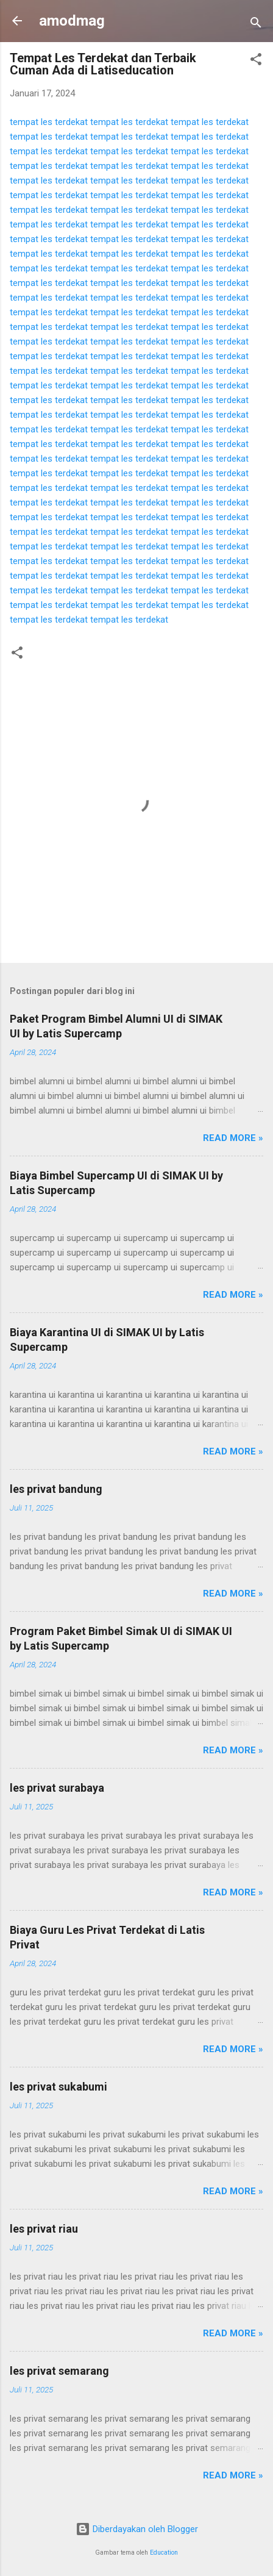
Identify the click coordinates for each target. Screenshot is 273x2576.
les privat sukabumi (58, 2086)
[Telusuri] (256, 24)
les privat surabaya (57, 1787)
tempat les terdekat (49, 121)
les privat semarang (59, 2370)
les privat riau (44, 2228)
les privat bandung (56, 1489)
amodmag (72, 20)
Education (164, 2552)
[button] (256, 61)
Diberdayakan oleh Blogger (137, 2529)
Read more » (233, 1137)
